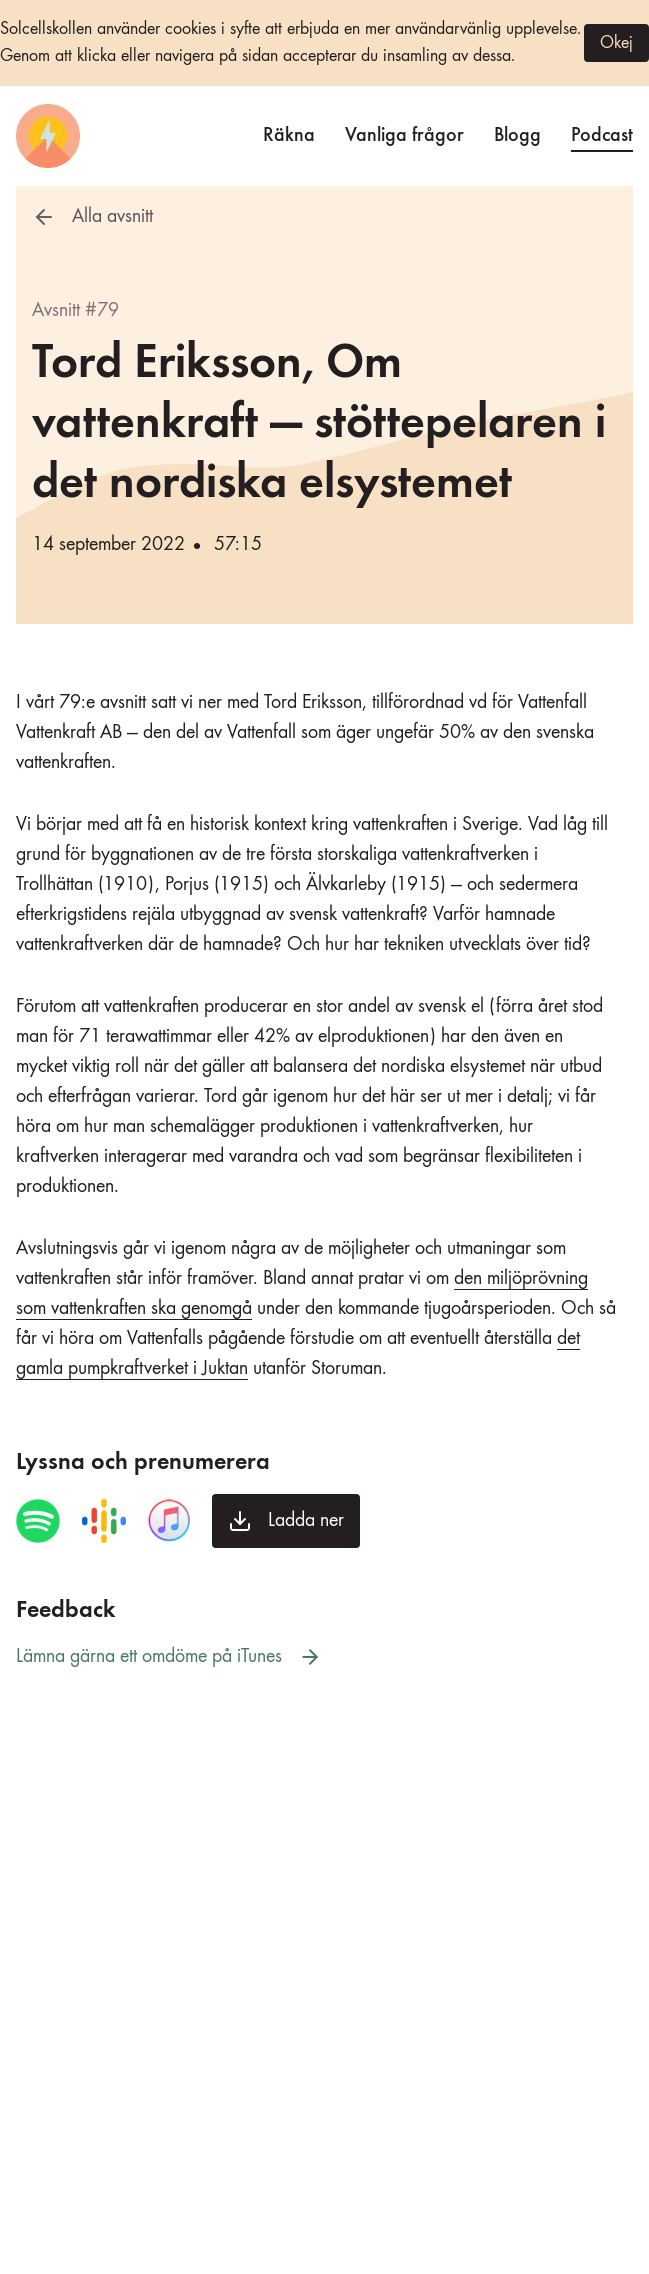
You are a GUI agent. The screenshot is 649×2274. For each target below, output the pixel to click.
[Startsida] (48, 136)
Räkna (289, 132)
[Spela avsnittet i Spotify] (38, 1521)
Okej (616, 43)
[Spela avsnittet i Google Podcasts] (104, 1521)
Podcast (602, 132)
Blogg (517, 132)
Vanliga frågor (404, 132)
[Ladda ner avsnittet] (286, 1521)
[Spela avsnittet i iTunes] (169, 1521)
